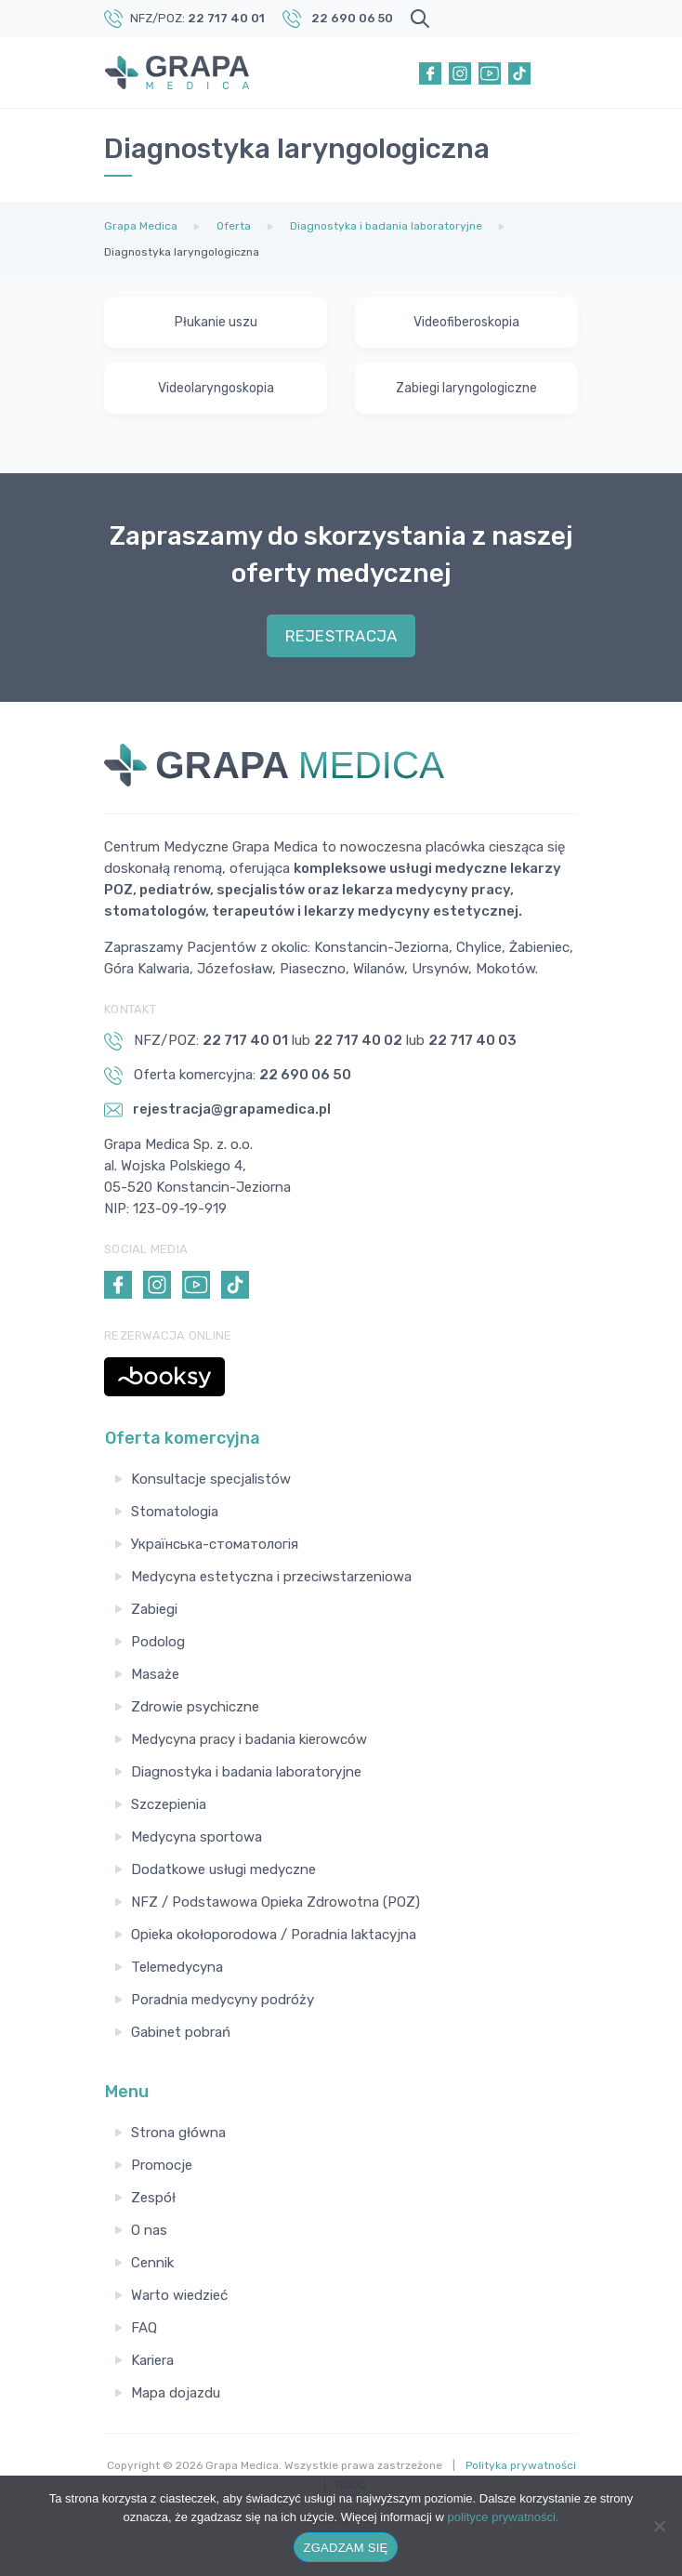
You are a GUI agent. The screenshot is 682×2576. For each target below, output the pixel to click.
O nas (149, 2230)
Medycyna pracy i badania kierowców (249, 1739)
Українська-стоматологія (214, 1544)
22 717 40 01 (226, 18)
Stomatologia (174, 1511)
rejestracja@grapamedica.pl (217, 1110)
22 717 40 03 (472, 1040)
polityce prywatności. (503, 2517)
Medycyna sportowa (196, 1837)
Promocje (161, 2165)
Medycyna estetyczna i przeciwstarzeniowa (271, 1576)
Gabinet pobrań (180, 2032)
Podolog (158, 1641)
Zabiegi (154, 1609)
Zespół (153, 2197)
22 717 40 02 (358, 1040)
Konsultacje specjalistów (211, 1479)
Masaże (155, 1674)
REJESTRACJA (341, 636)
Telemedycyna (177, 1967)
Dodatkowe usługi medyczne (223, 1869)
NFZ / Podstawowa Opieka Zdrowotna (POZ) (275, 1902)
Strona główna (178, 2132)
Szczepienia (168, 1804)
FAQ (144, 2327)
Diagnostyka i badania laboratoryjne (246, 1772)
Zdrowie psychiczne (195, 1706)
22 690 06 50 (352, 18)
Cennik (152, 2262)
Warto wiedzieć (179, 2295)
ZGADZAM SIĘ (346, 2548)
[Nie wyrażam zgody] (658, 2526)
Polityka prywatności (521, 2465)
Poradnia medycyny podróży (222, 1999)
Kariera (152, 2360)
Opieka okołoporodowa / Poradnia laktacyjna (273, 1934)
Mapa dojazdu (175, 2392)
